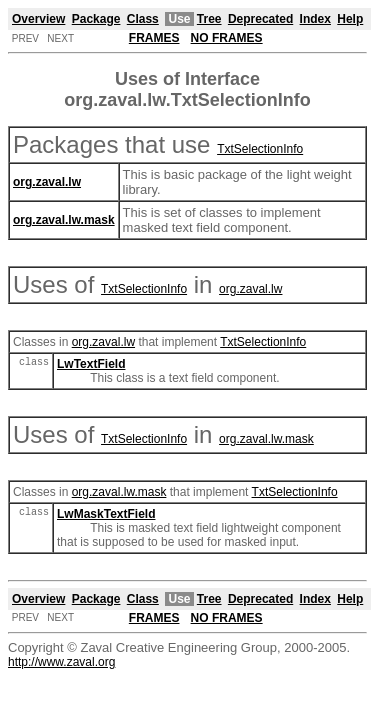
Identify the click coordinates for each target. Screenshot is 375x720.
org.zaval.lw (250, 289)
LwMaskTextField (106, 514)
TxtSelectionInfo (260, 149)
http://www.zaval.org (61, 662)
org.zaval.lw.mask (266, 439)
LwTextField (91, 364)
